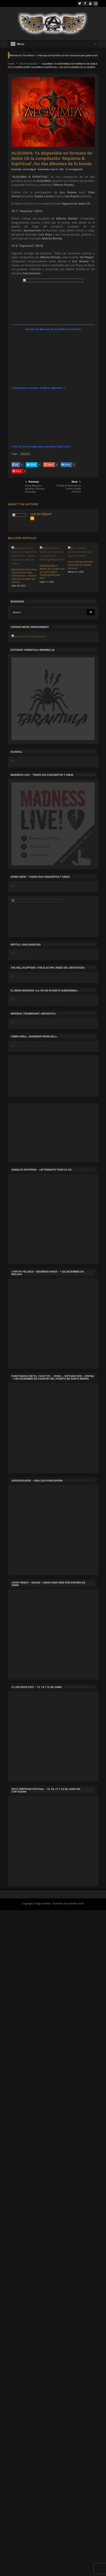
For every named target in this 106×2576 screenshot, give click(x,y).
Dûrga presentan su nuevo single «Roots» (69, 488)
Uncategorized (76, 169)
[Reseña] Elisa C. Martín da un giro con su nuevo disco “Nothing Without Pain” (52, 572)
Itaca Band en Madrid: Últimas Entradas (35, 488)
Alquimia (25, 454)
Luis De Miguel (29, 169)
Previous (32, 482)
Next (76, 482)
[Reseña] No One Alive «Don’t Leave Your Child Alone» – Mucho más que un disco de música (24, 576)
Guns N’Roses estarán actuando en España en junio (80, 565)
